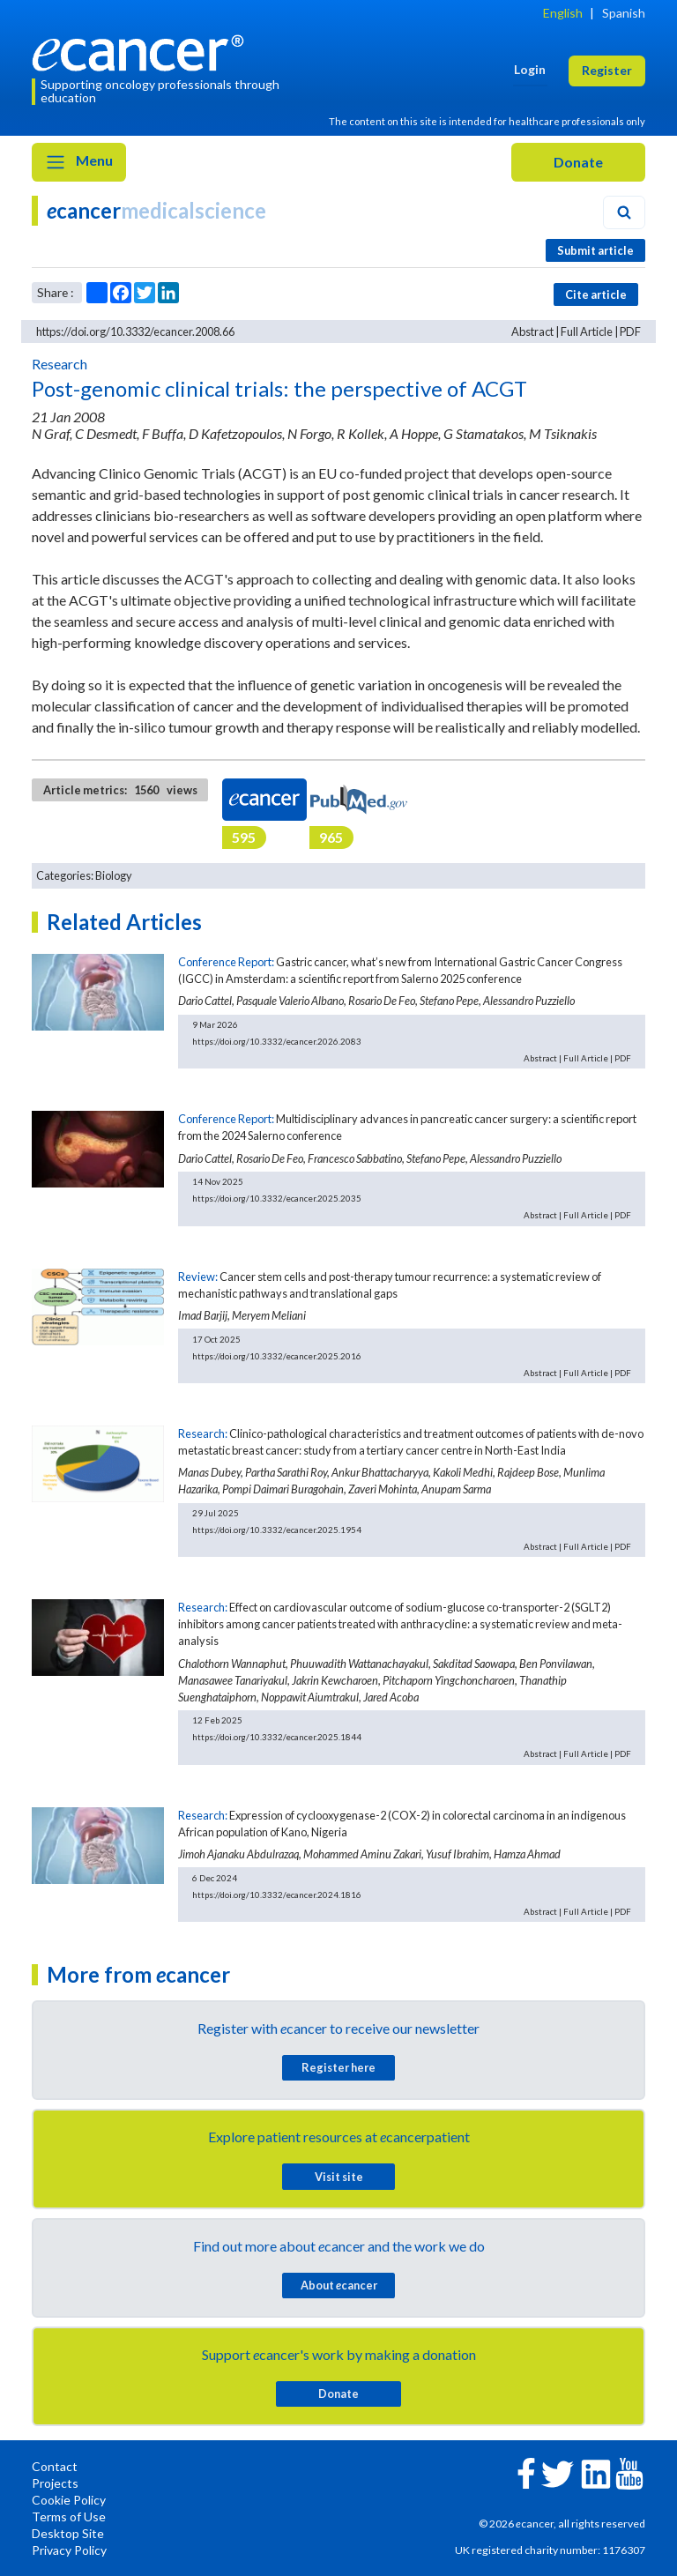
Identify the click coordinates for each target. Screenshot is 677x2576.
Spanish (623, 12)
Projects (55, 2482)
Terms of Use (69, 2516)
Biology (113, 875)
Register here (338, 2067)
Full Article (587, 331)
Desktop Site (68, 2533)
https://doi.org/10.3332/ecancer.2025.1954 (276, 1529)
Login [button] (530, 69)
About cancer (339, 2285)
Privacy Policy (69, 2549)
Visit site (339, 2177)
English (563, 12)
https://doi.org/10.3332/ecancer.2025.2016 (276, 1356)
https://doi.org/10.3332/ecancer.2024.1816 (276, 1894)
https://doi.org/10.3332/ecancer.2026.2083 (276, 1041)
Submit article (595, 250)
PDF (630, 331)
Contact (55, 2466)
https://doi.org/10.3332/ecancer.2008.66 (135, 331)
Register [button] (607, 70)
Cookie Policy (69, 2499)
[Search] (624, 212)
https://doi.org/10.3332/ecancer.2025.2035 (276, 1198)
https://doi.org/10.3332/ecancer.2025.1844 (276, 1736)
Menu (79, 162)
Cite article (596, 294)
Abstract (532, 331)
